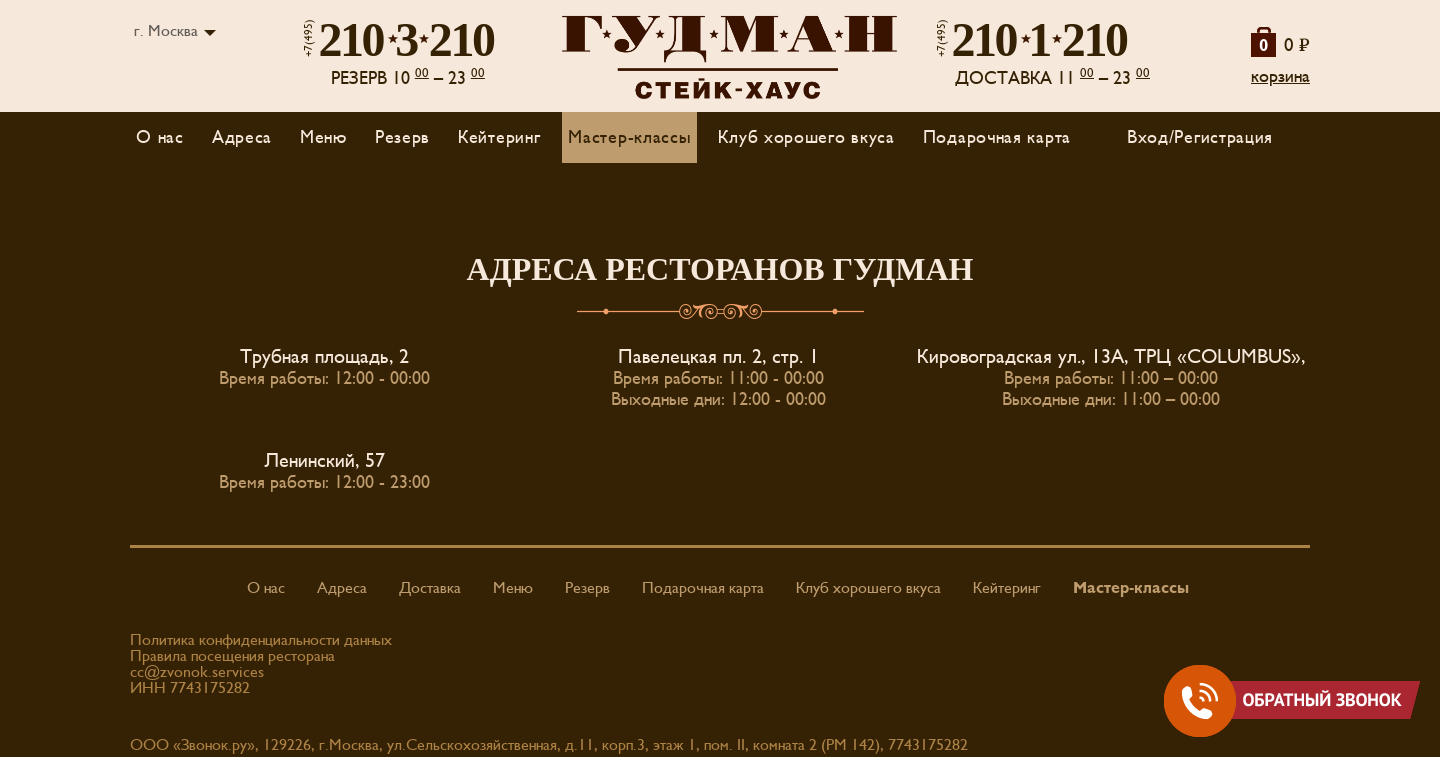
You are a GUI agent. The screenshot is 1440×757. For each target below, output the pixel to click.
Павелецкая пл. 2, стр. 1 (718, 357)
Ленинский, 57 (325, 461)
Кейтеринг (499, 137)
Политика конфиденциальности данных (261, 640)
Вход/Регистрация (1200, 137)
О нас (160, 137)
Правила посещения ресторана (232, 656)
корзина (1280, 76)
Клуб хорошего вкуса (806, 137)
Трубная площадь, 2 (324, 357)
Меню (513, 588)
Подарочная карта (997, 137)
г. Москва (166, 31)
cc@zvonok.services (197, 672)
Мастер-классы (629, 137)
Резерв (402, 137)
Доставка (430, 588)
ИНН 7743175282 (190, 688)
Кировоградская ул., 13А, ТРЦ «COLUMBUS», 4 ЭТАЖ (1151, 357)
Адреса (242, 137)
